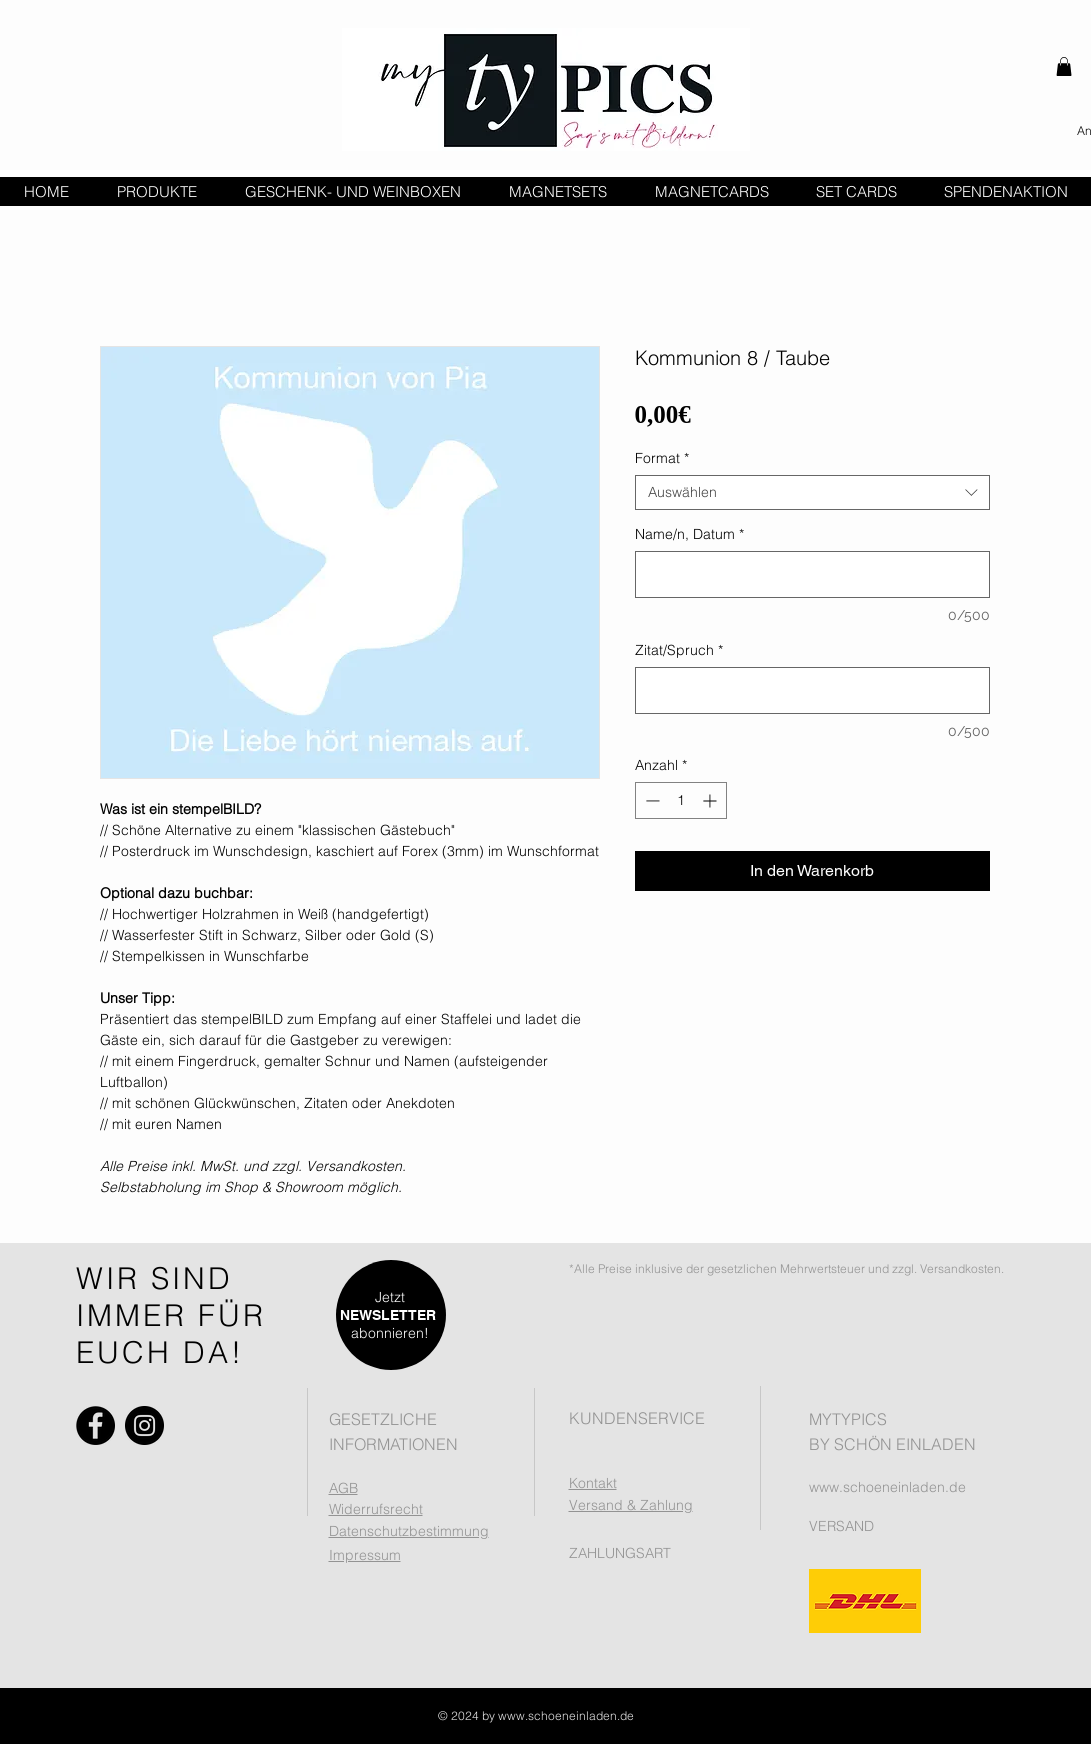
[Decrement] (650, 800)
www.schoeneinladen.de (887, 1487)
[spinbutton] (681, 800)
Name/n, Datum (689, 534)
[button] (1064, 66)
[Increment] (711, 800)
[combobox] (812, 492)
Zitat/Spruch (679, 650)
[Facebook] (95, 1425)
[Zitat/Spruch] (812, 690)
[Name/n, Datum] (812, 574)
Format (662, 458)
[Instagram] (144, 1425)
